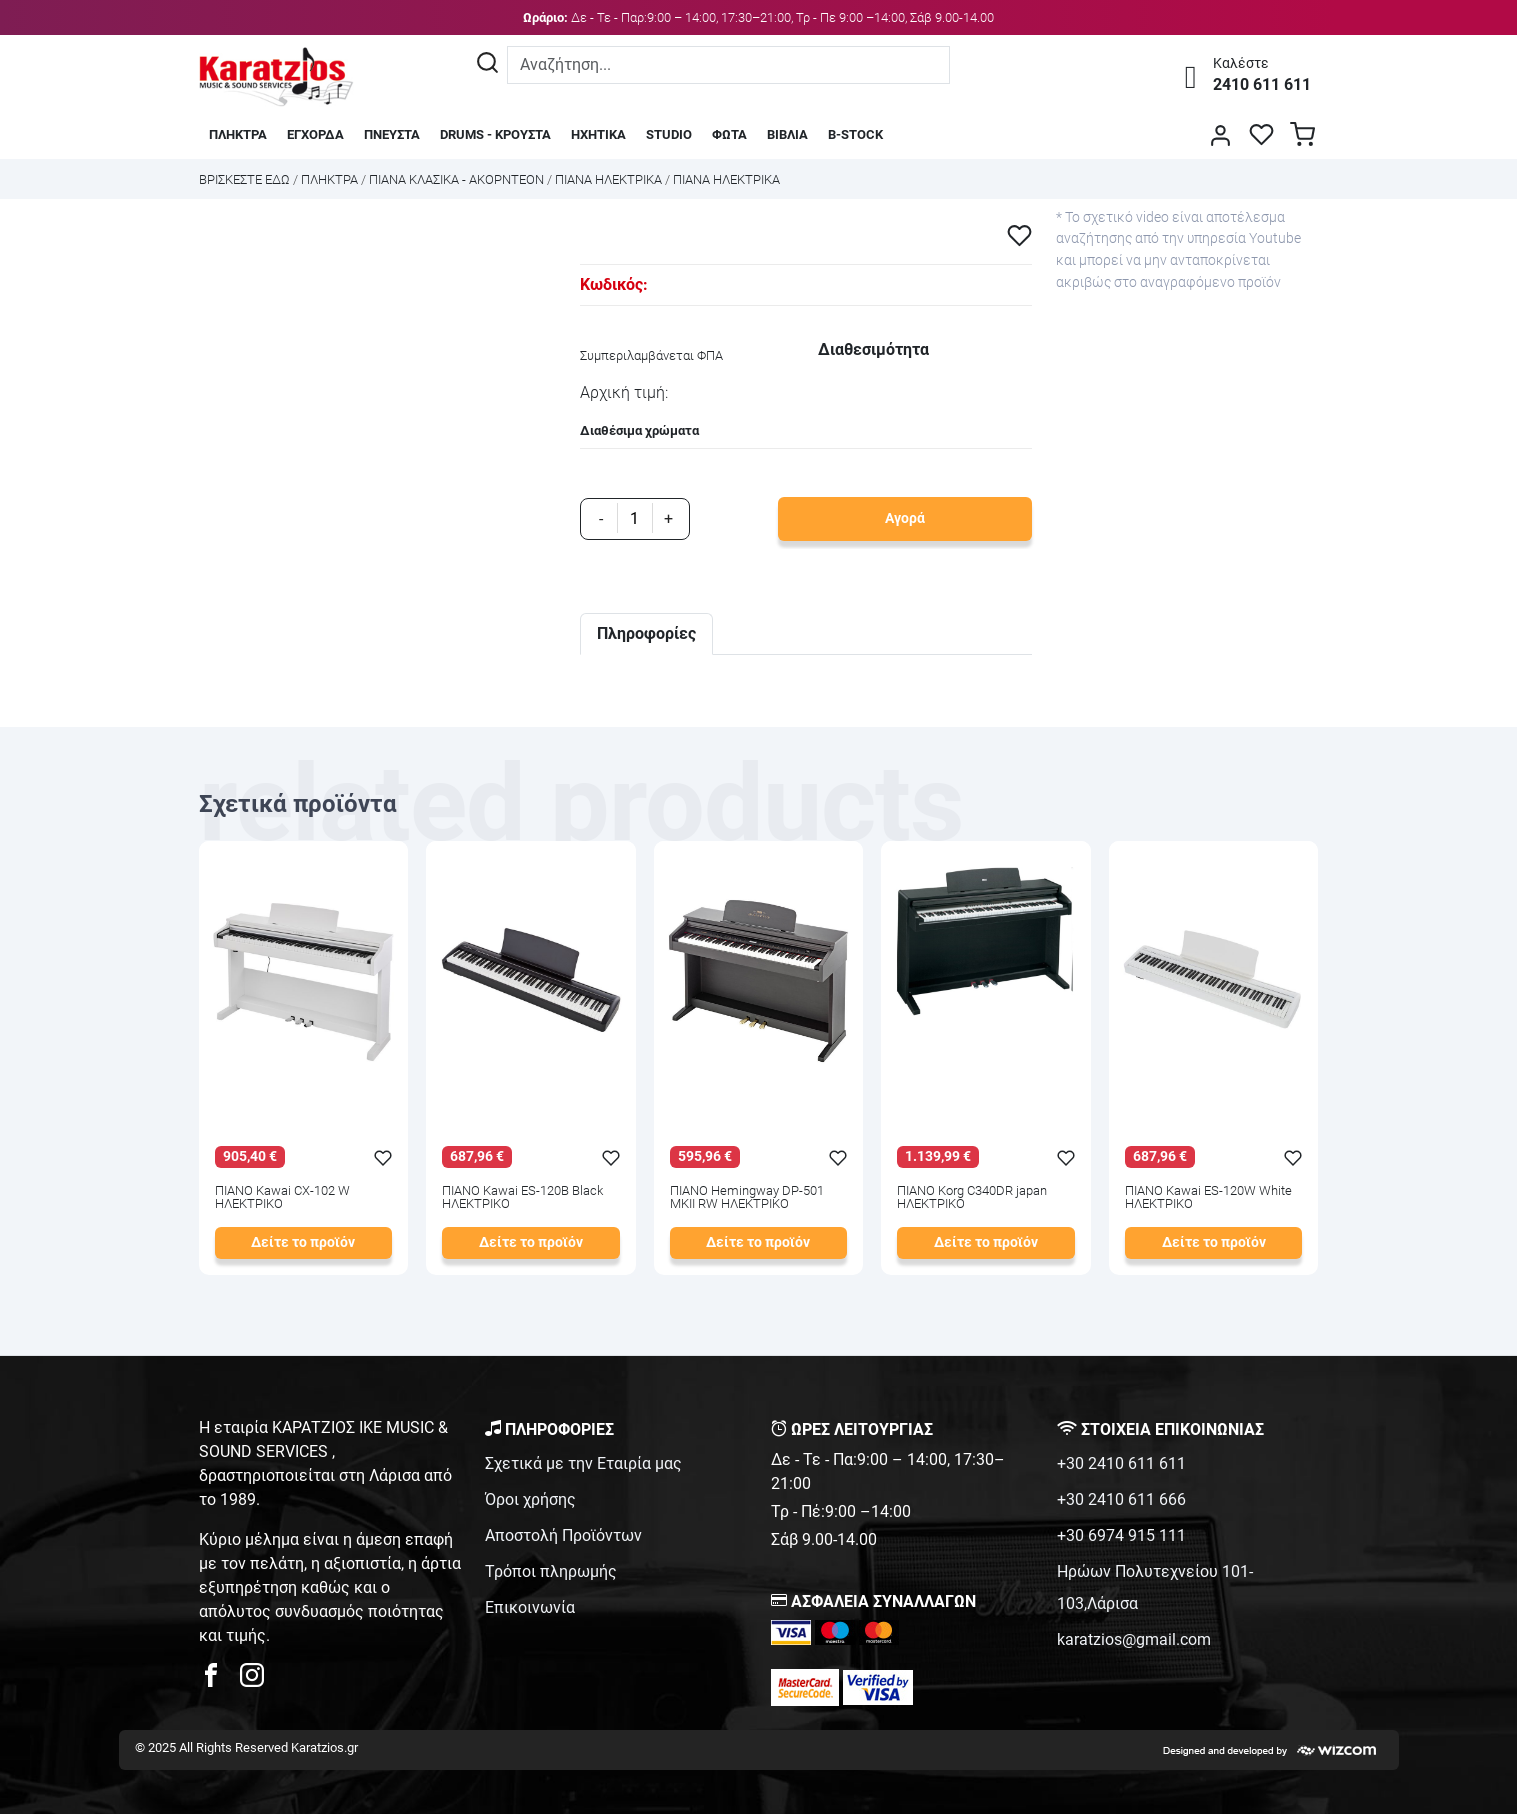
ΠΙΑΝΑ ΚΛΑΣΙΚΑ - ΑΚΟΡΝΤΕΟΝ (456, 179)
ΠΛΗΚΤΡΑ (238, 134)
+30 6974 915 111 (1121, 1535)
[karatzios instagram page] (252, 1680)
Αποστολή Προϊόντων (563, 1535)
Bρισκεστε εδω (246, 179)
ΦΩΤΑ (729, 134)
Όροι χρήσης (530, 1499)
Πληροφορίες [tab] (646, 633)
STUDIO (669, 134)
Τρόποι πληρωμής (551, 1571)
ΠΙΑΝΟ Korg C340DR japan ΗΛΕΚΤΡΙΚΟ (972, 1198)
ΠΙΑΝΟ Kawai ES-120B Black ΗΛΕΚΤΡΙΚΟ (522, 1198)
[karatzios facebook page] (219, 1680)
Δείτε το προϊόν (303, 1242)
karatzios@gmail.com (1134, 1639)
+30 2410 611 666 (1121, 1499)
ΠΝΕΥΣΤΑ (392, 134)
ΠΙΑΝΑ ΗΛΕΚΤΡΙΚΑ (608, 179)
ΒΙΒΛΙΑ (787, 134)
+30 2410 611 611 (1121, 1463)
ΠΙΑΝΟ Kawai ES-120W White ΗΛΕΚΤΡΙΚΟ (1208, 1198)
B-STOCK (855, 134)
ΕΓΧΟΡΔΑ (315, 134)
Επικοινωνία (530, 1607)
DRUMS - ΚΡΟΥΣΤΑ (495, 134)
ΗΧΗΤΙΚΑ (598, 134)
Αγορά (905, 518)
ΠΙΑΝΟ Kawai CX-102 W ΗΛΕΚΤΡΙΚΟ (282, 1198)
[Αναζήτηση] (487, 65)
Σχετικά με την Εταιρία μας (583, 1463)
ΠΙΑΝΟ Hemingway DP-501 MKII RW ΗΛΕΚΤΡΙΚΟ (747, 1198)
